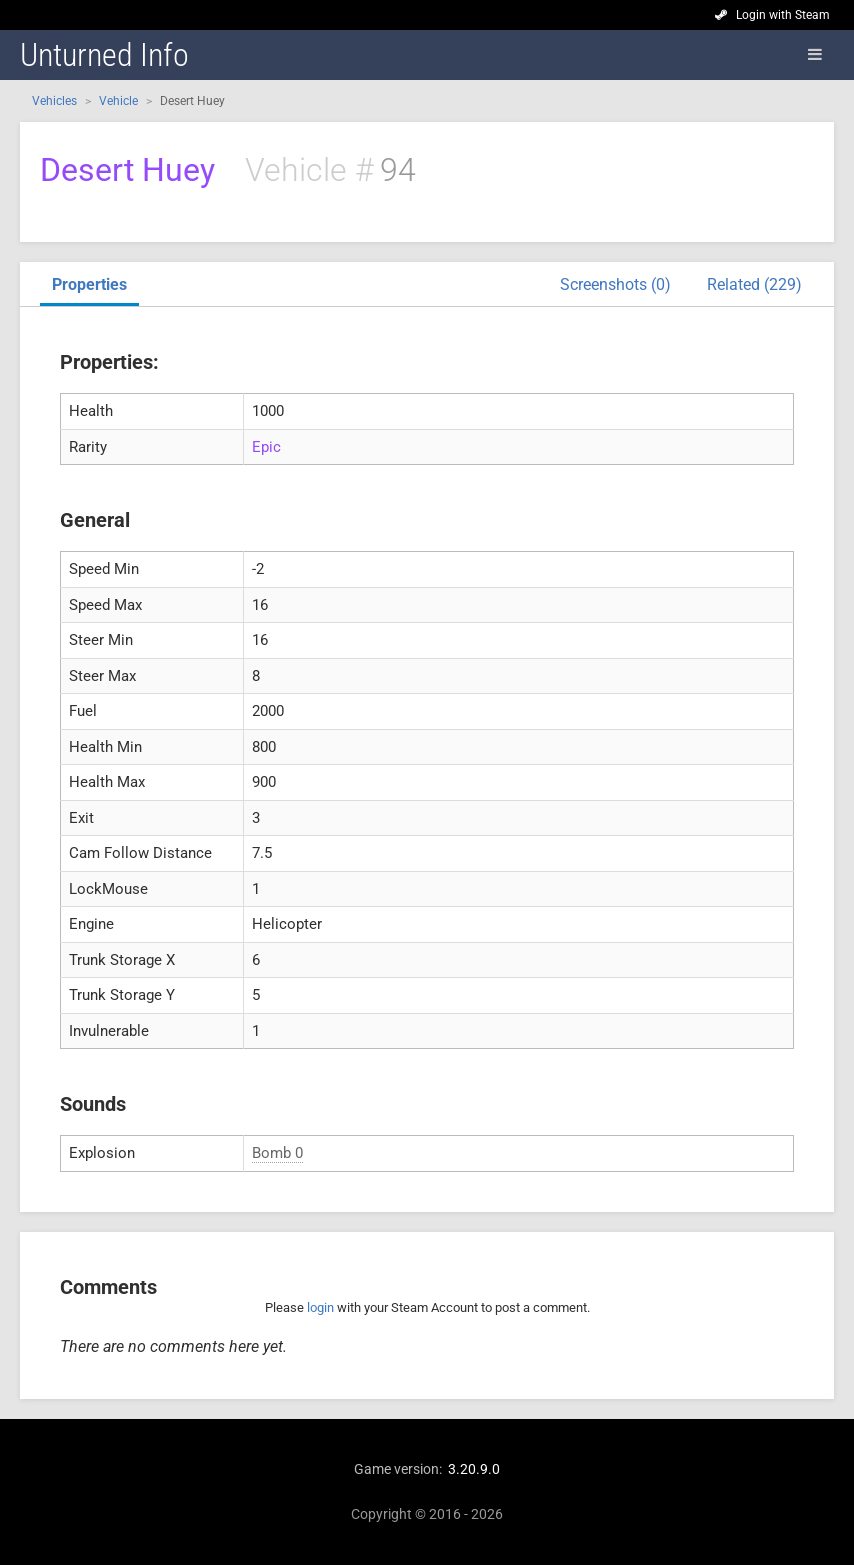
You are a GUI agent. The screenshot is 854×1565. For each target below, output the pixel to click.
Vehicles (54, 101)
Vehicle (118, 101)
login (320, 1307)
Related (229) (754, 284)
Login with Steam (783, 15)
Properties (89, 284)
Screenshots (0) (615, 284)
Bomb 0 (277, 1153)
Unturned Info (104, 55)
